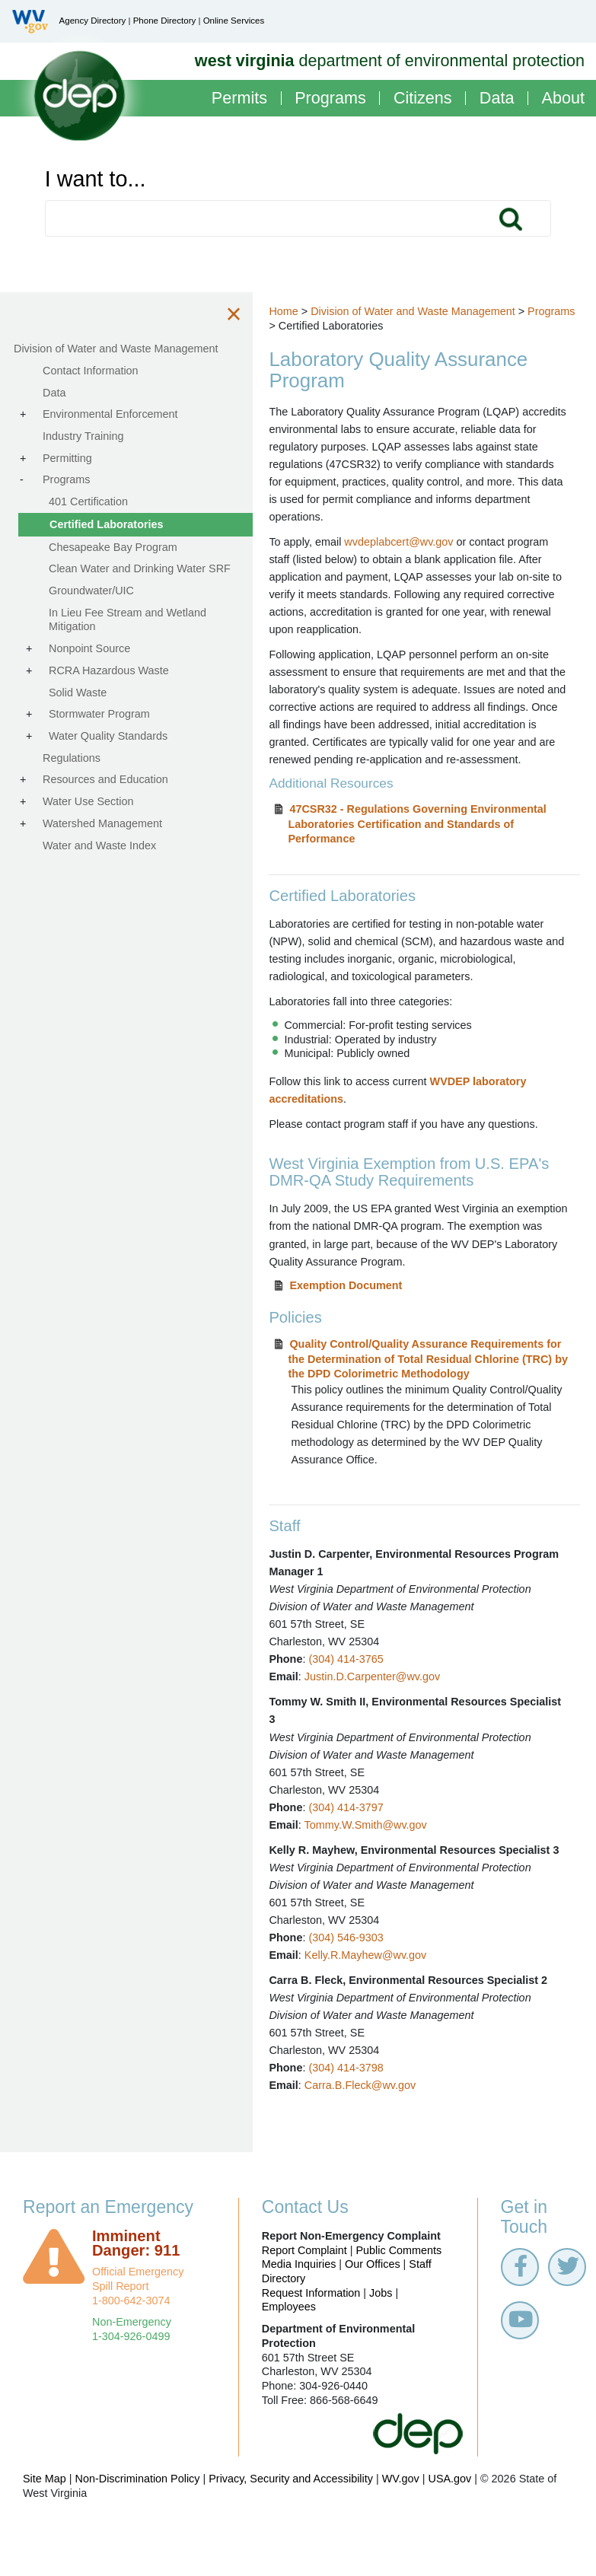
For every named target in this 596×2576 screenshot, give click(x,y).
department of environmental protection (390, 60)
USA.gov (449, 2514)
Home (296, 311)
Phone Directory (164, 20)
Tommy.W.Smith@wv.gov (378, 1842)
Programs (330, 98)
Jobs (380, 2328)
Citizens (423, 98)
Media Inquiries (299, 2299)
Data (497, 98)
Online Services (234, 20)
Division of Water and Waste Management (426, 311)
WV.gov (400, 2514)
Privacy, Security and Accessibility (291, 2514)
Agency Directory (92, 20)
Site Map (44, 2514)
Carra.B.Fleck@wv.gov (373, 2121)
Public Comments (398, 2285)
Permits (239, 98)
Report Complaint (304, 2285)
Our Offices (372, 2299)
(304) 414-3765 (359, 1676)
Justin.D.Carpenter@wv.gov (385, 1694)
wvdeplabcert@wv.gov (412, 542)
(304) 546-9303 (359, 1972)
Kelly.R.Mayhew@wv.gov (378, 1990)
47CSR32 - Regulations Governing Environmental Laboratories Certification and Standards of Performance (430, 841)
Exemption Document (359, 1303)
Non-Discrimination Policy (137, 2514)
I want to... (95, 179)
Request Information (311, 2328)
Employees (289, 2342)
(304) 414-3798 (359, 2103)
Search (510, 218)
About (563, 98)
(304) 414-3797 (359, 1825)
